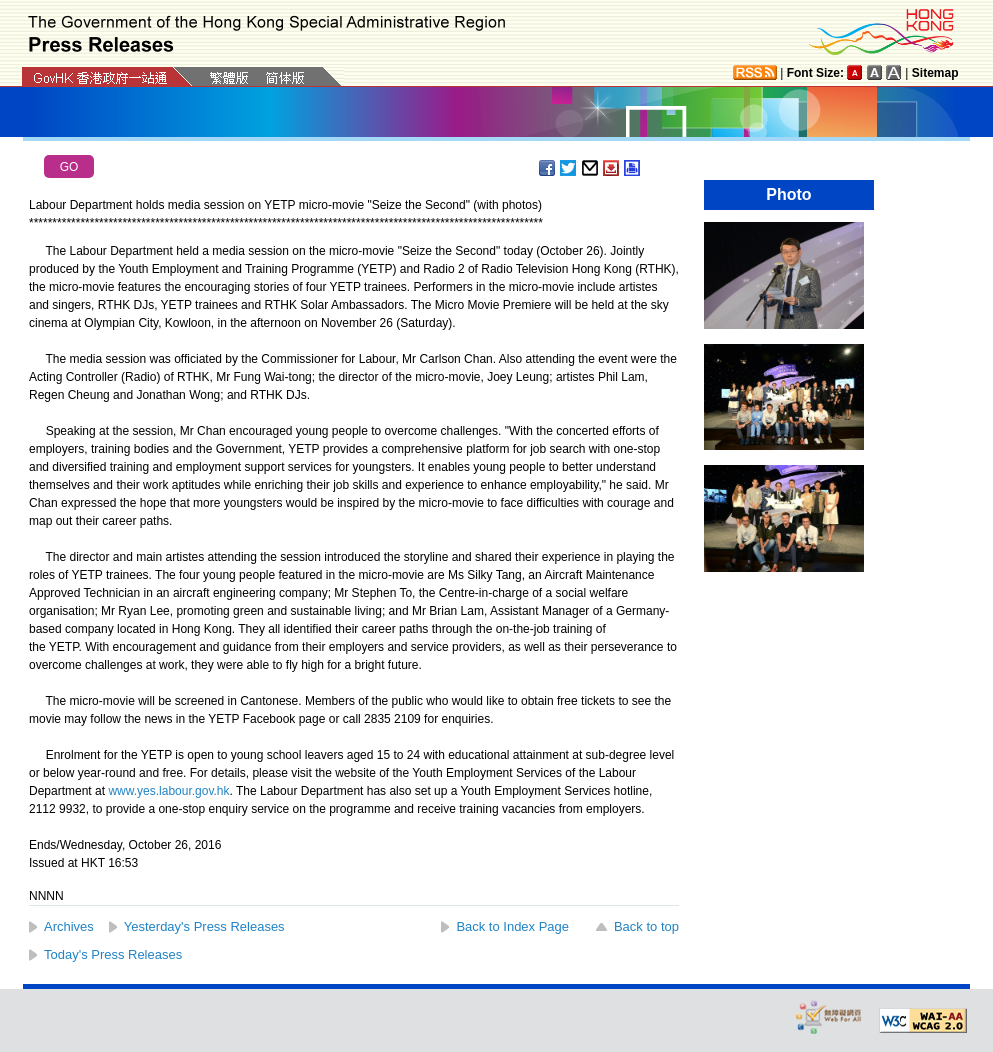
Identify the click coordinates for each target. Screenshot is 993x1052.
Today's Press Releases (113, 954)
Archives (69, 926)
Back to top (646, 926)
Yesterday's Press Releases (204, 926)
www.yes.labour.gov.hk (168, 791)
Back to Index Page (512, 926)
